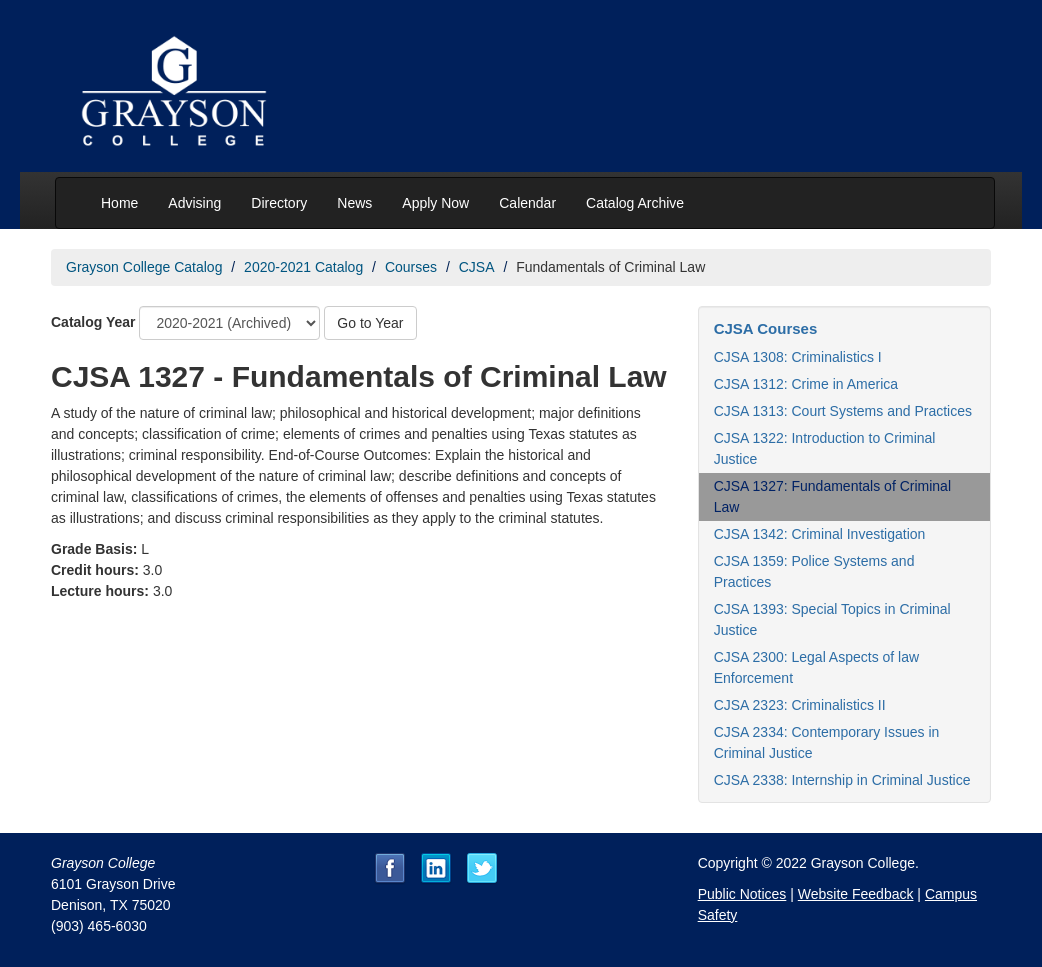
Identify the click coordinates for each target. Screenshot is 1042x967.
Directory (279, 203)
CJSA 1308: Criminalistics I (798, 357)
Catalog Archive (635, 203)
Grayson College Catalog (144, 267)
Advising (194, 203)
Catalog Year (93, 322)
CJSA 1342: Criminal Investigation (820, 534)
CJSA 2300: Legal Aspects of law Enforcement (816, 667)
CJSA (477, 267)
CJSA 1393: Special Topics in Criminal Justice (832, 619)
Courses (411, 267)
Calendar (527, 203)
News (354, 203)
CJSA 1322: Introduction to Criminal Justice (825, 448)
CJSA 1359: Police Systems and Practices (814, 571)
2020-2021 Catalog (303, 267)
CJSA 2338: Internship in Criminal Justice (842, 780)
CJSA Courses (766, 328)
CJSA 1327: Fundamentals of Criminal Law (832, 496)
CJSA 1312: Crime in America (806, 384)
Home (119, 203)
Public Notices (742, 894)
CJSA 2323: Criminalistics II (800, 705)
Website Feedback (856, 894)
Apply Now (435, 203)
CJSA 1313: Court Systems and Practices (843, 411)
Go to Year (370, 323)
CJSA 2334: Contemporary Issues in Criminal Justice (827, 742)
